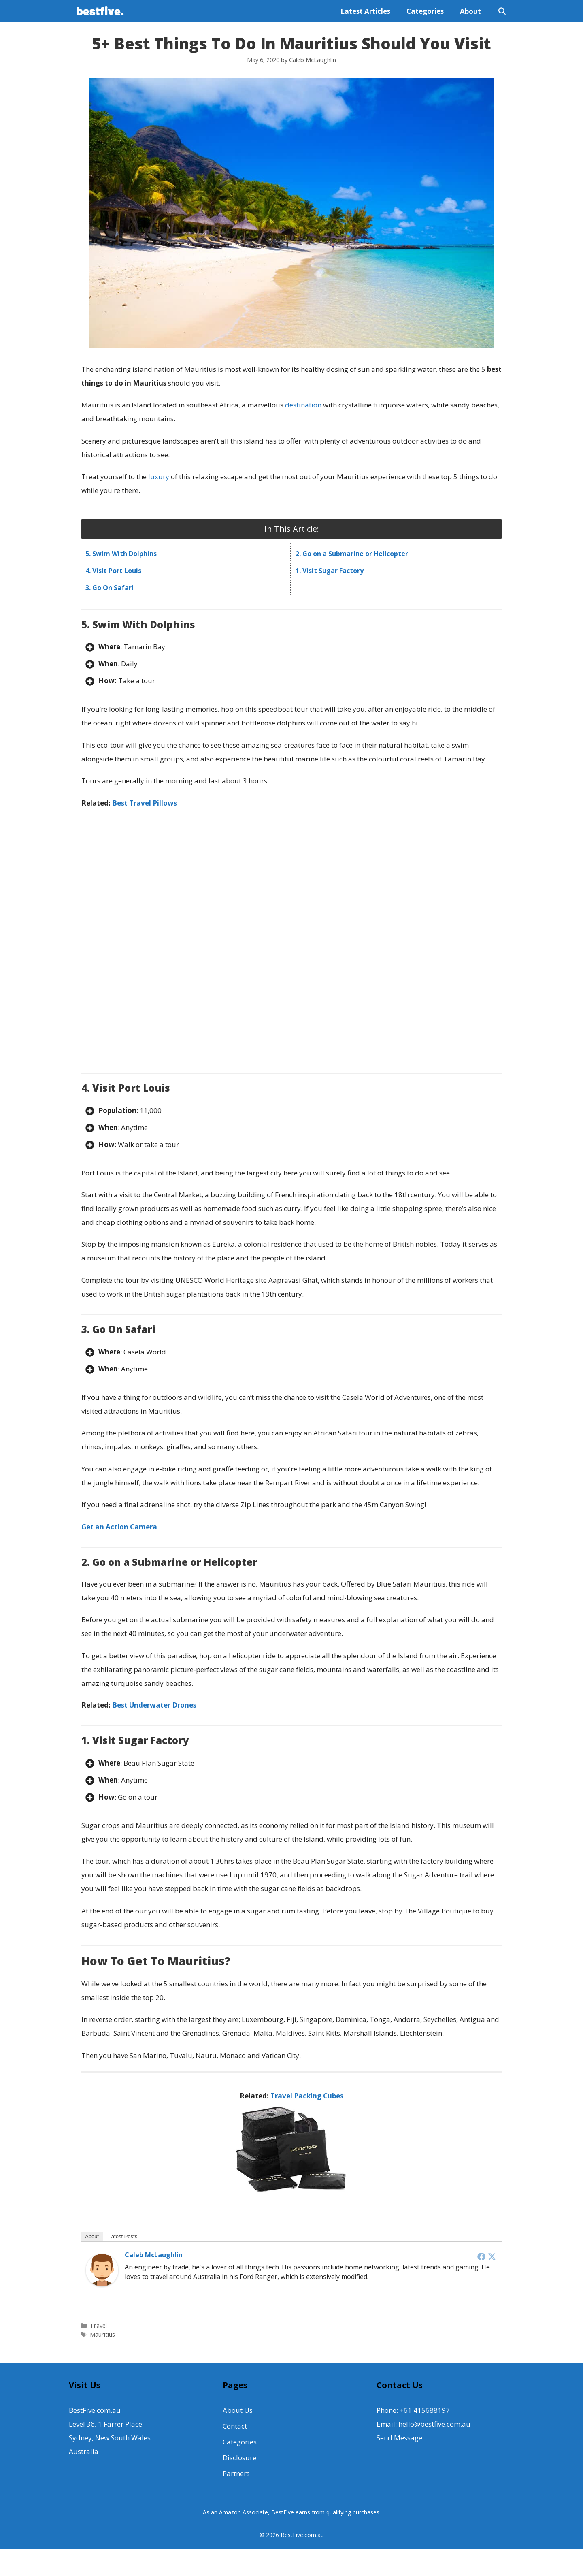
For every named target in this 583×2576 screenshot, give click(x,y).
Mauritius (102, 2333)
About (470, 10)
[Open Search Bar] (501, 10)
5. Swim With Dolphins (121, 552)
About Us (238, 2409)
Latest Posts (123, 2235)
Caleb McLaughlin (154, 2253)
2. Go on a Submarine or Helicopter (352, 552)
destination (303, 403)
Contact (235, 2424)
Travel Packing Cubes (306, 2094)
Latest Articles (365, 10)
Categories (425, 10)
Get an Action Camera (119, 1525)
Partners (236, 2472)
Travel (98, 2324)
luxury (158, 475)
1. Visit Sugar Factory (330, 569)
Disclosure (239, 2456)
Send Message (399, 2436)
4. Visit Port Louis (113, 569)
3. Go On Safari (109, 586)
